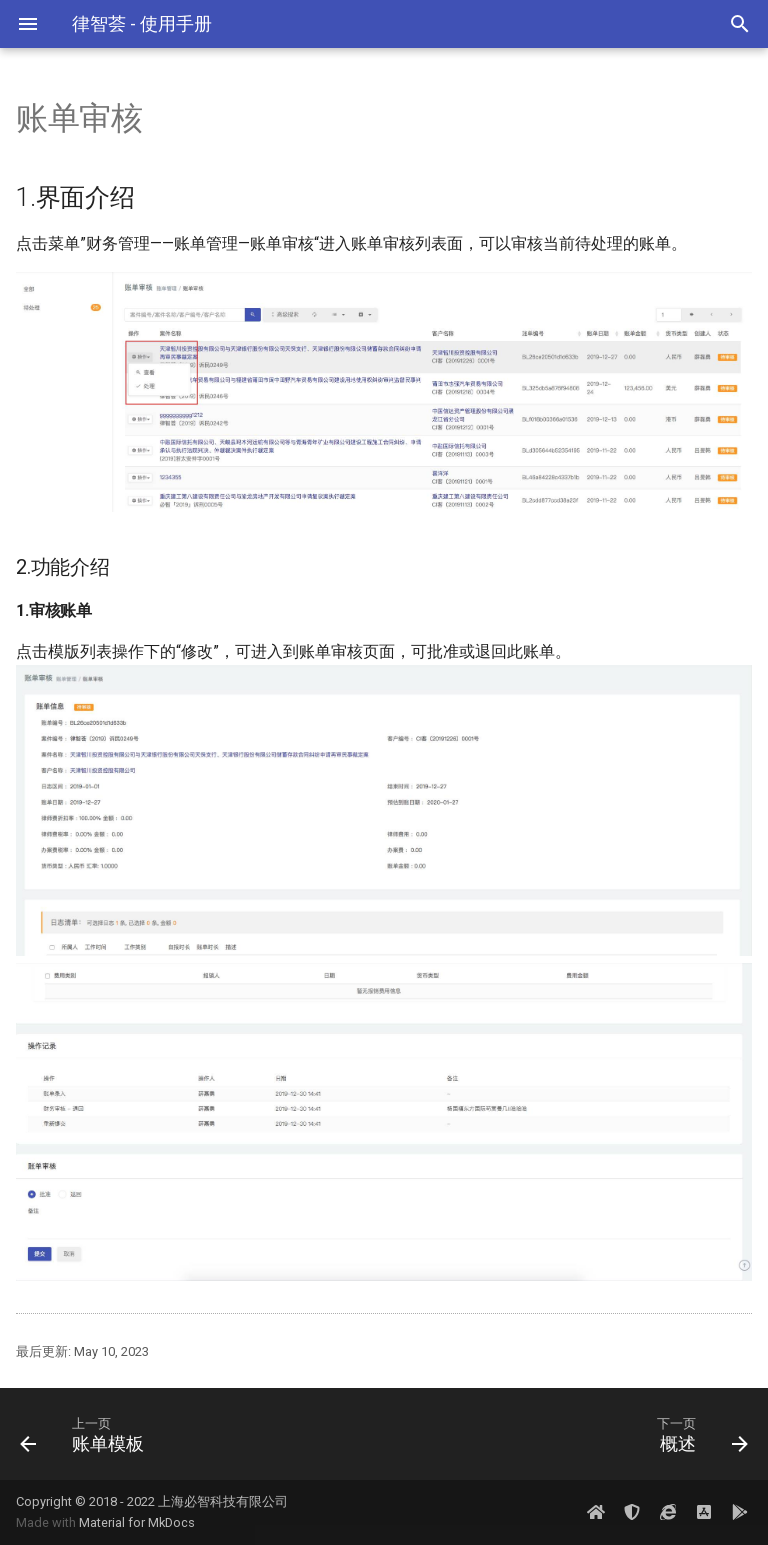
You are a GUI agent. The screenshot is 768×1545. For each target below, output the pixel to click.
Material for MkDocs (137, 1522)
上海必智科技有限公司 (223, 1501)
